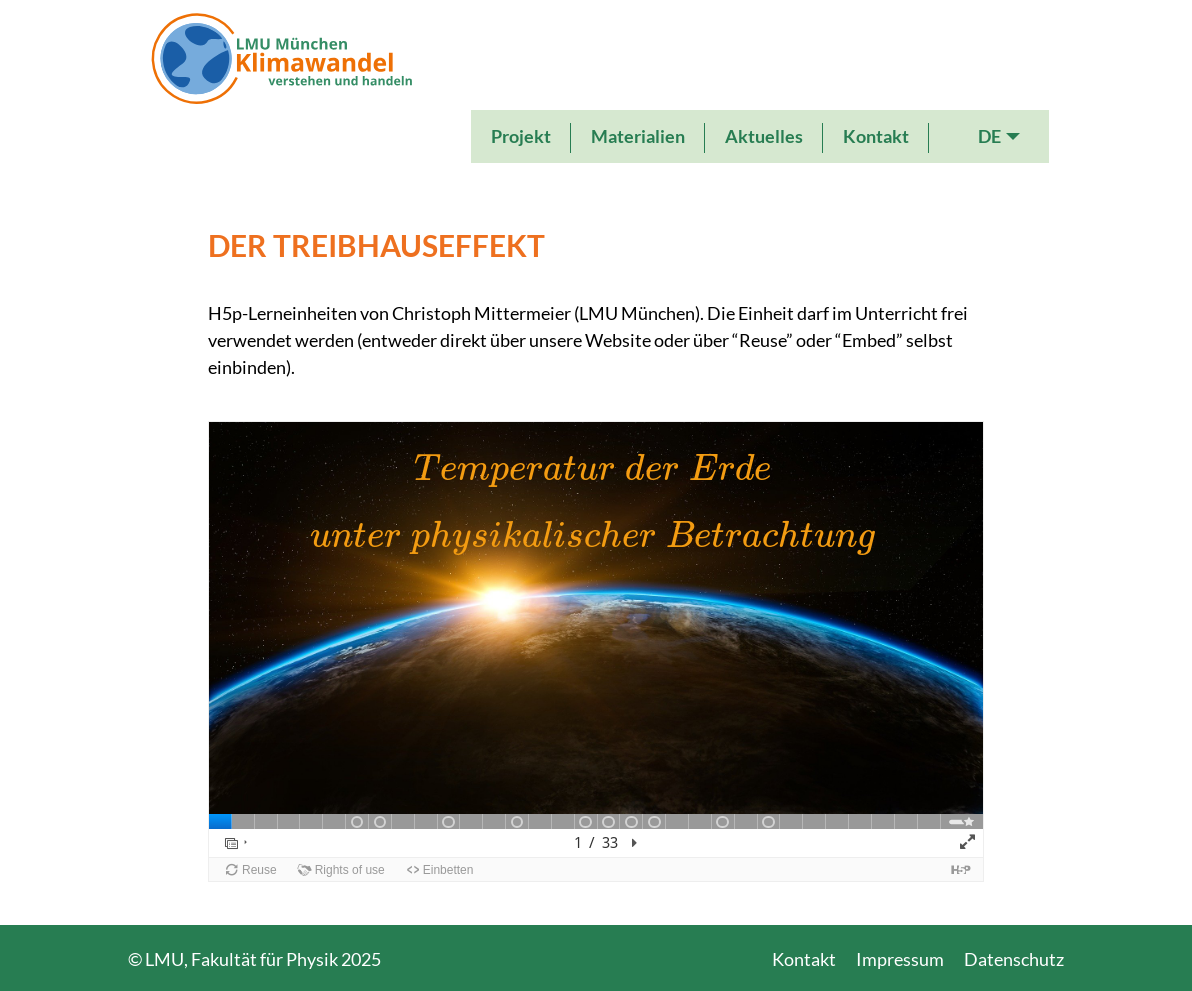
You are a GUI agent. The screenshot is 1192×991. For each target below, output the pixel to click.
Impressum (900, 959)
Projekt (521, 136)
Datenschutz (1014, 959)
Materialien (638, 136)
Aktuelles (764, 136)
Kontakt (876, 136)
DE (989, 136)
